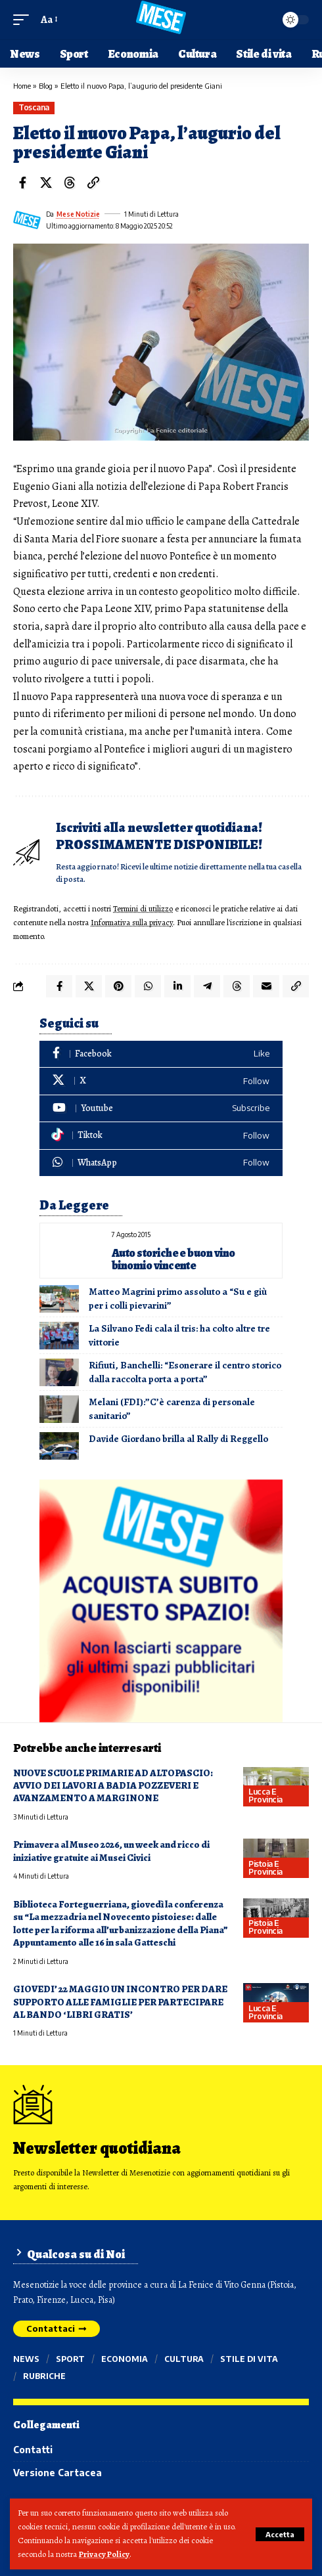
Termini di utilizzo (143, 908)
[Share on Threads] (69, 182)
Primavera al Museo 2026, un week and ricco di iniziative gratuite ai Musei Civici (111, 1851)
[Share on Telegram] (207, 986)
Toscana (33, 107)
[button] (280, 2534)
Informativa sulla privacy (132, 922)
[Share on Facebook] (22, 182)
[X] (161, 1081)
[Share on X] (46, 182)
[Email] (266, 986)
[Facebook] (161, 1054)
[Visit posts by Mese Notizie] (27, 220)
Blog (46, 85)
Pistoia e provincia (265, 1868)
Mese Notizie (78, 214)
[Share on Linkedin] (177, 986)
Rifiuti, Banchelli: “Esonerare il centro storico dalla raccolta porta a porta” (185, 1372)
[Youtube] (161, 1108)
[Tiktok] (161, 1135)
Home (22, 85)
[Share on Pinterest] (118, 986)
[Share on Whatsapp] (148, 986)
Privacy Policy (104, 2554)
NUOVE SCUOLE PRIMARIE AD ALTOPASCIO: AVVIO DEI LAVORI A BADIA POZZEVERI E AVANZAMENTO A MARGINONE (113, 1785)
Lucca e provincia (265, 1795)
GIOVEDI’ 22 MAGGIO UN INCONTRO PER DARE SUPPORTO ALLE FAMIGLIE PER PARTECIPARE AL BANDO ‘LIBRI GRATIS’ (120, 2001)
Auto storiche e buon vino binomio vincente (173, 1259)
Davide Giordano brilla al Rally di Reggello (178, 1438)
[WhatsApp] (161, 1163)
